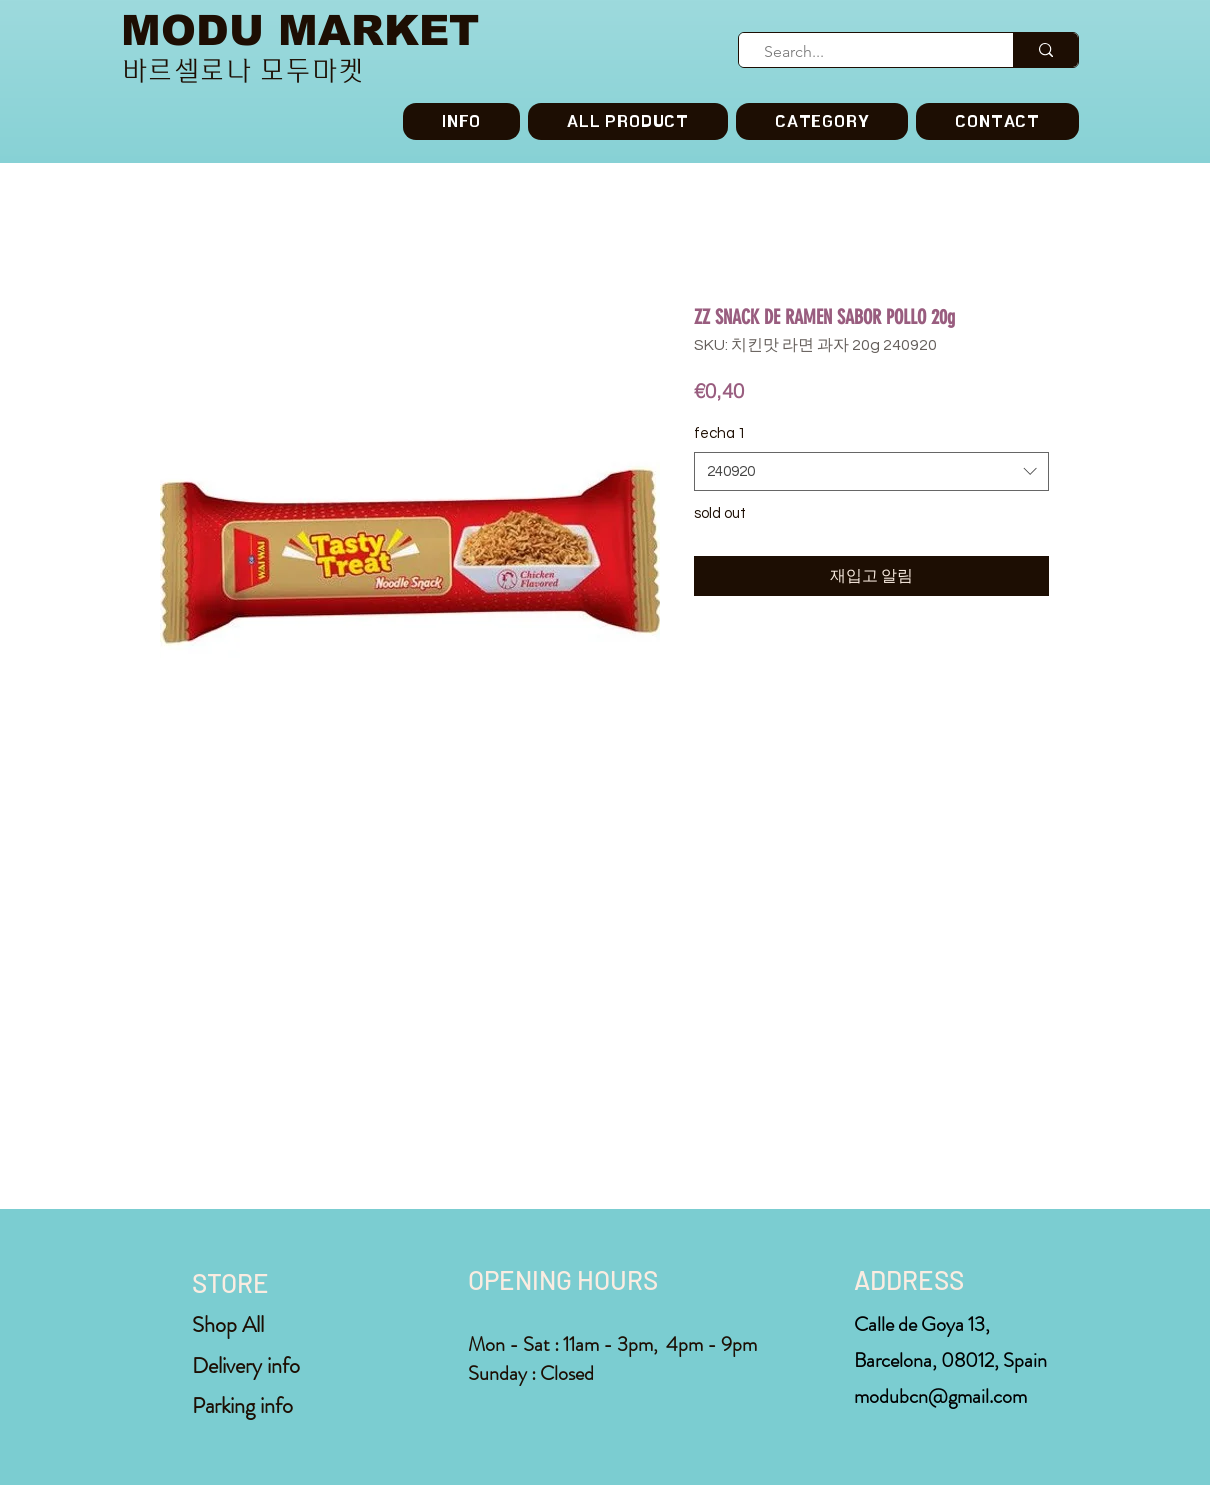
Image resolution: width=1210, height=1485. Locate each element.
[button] (822, 121)
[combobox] (871, 471)
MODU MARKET (300, 30)
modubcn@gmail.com (940, 1396)
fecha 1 (720, 433)
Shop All (228, 1324)
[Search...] (867, 52)
